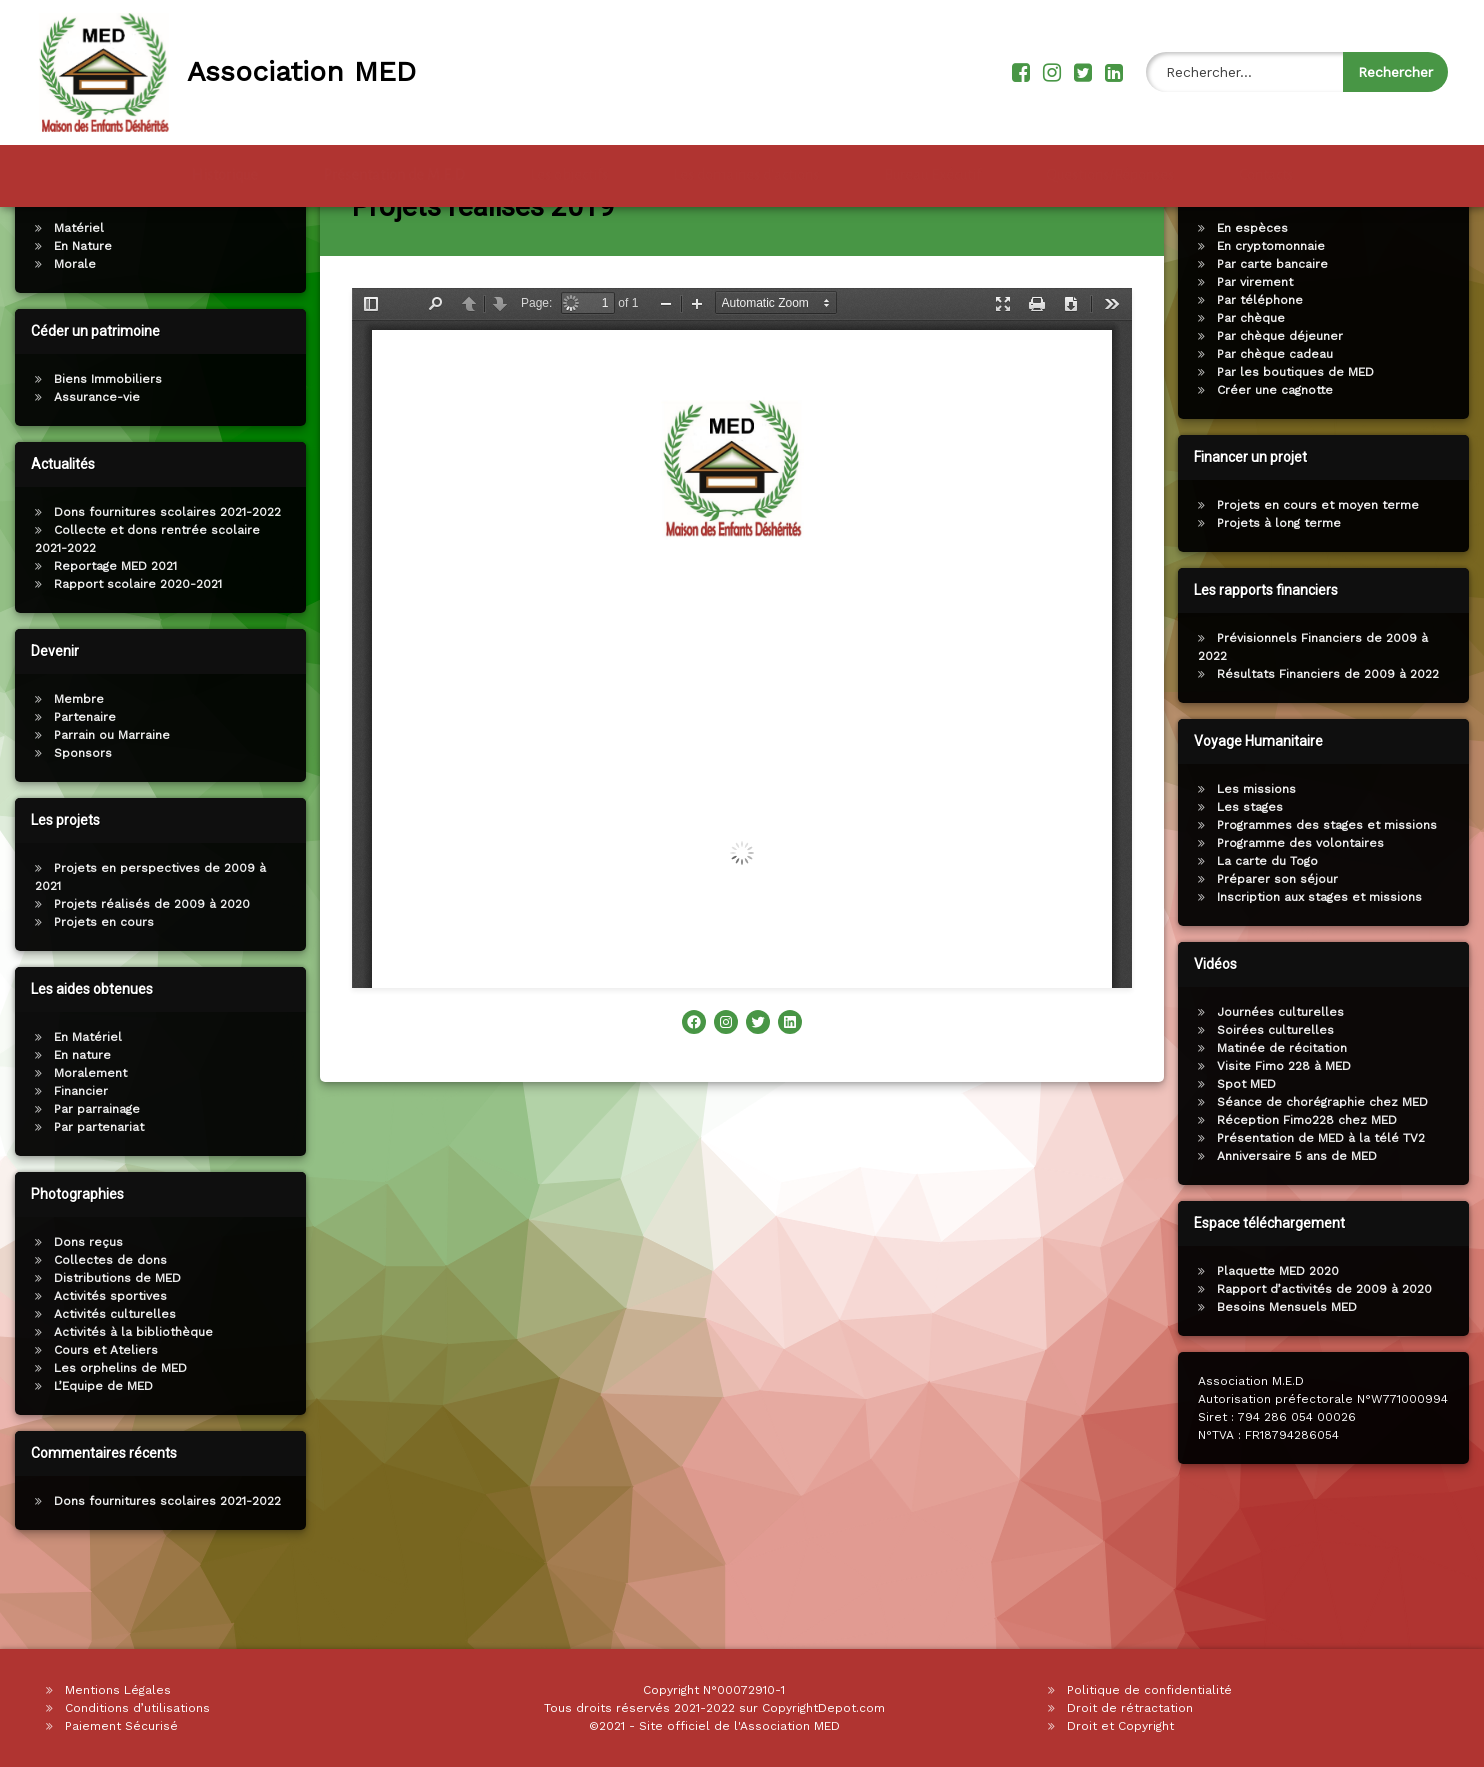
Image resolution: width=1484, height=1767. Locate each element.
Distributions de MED (113, 1351)
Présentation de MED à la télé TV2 (1325, 1211)
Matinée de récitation (1286, 1121)
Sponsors (79, 826)
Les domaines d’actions (746, 172)
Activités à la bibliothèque (129, 1405)
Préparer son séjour (1281, 952)
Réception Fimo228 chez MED (1311, 1193)
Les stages (1254, 880)
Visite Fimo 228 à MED (1288, 1139)
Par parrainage (93, 1182)
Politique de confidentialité (1149, 1690)
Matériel (75, 301)
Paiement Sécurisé (121, 1726)
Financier (77, 1164)
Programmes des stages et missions (1331, 898)
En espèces (1256, 301)
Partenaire (81, 790)
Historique (224, 172)
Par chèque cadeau (1279, 427)
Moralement (86, 1146)
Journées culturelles (1284, 1085)
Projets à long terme (1283, 596)
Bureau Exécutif (932, 172)
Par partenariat (95, 1200)
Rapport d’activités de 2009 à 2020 (1328, 1362)
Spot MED (1250, 1157)
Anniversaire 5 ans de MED (1301, 1229)
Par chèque (1255, 391)
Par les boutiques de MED (1299, 445)
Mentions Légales (118, 1690)
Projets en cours (100, 995)
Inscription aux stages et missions (1323, 970)
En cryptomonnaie (1275, 319)
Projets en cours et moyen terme (1322, 578)
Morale (71, 337)
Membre (75, 772)
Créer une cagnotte (1279, 463)
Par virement (1259, 355)
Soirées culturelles (1279, 1103)
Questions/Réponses (1110, 172)
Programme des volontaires (1304, 916)
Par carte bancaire (1276, 337)
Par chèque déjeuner (1284, 409)
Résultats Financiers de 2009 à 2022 (1332, 747)
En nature (78, 1128)
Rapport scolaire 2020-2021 (134, 657)
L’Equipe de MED (99, 1459)
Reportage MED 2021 (111, 639)
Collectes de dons (106, 1333)
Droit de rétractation (1130, 1708)
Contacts (1266, 172)
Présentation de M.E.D (394, 172)
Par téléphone (1264, 373)
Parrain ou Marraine (108, 808)
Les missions (1260, 862)
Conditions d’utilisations (137, 1708)
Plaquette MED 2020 (1282, 1344)
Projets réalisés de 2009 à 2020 (148, 977)
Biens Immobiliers (104, 452)
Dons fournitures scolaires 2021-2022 (163, 585)
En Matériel (84, 1110)
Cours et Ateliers (102, 1423)
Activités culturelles (111, 1387)
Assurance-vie (93, 470)
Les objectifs (569, 172)
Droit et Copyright (1120, 1726)
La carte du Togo (1271, 934)
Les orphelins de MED (116, 1441)
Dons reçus (84, 1315)
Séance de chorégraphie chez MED (1326, 1175)
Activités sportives (106, 1369)
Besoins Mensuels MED (1291, 1380)
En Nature (79, 319)
